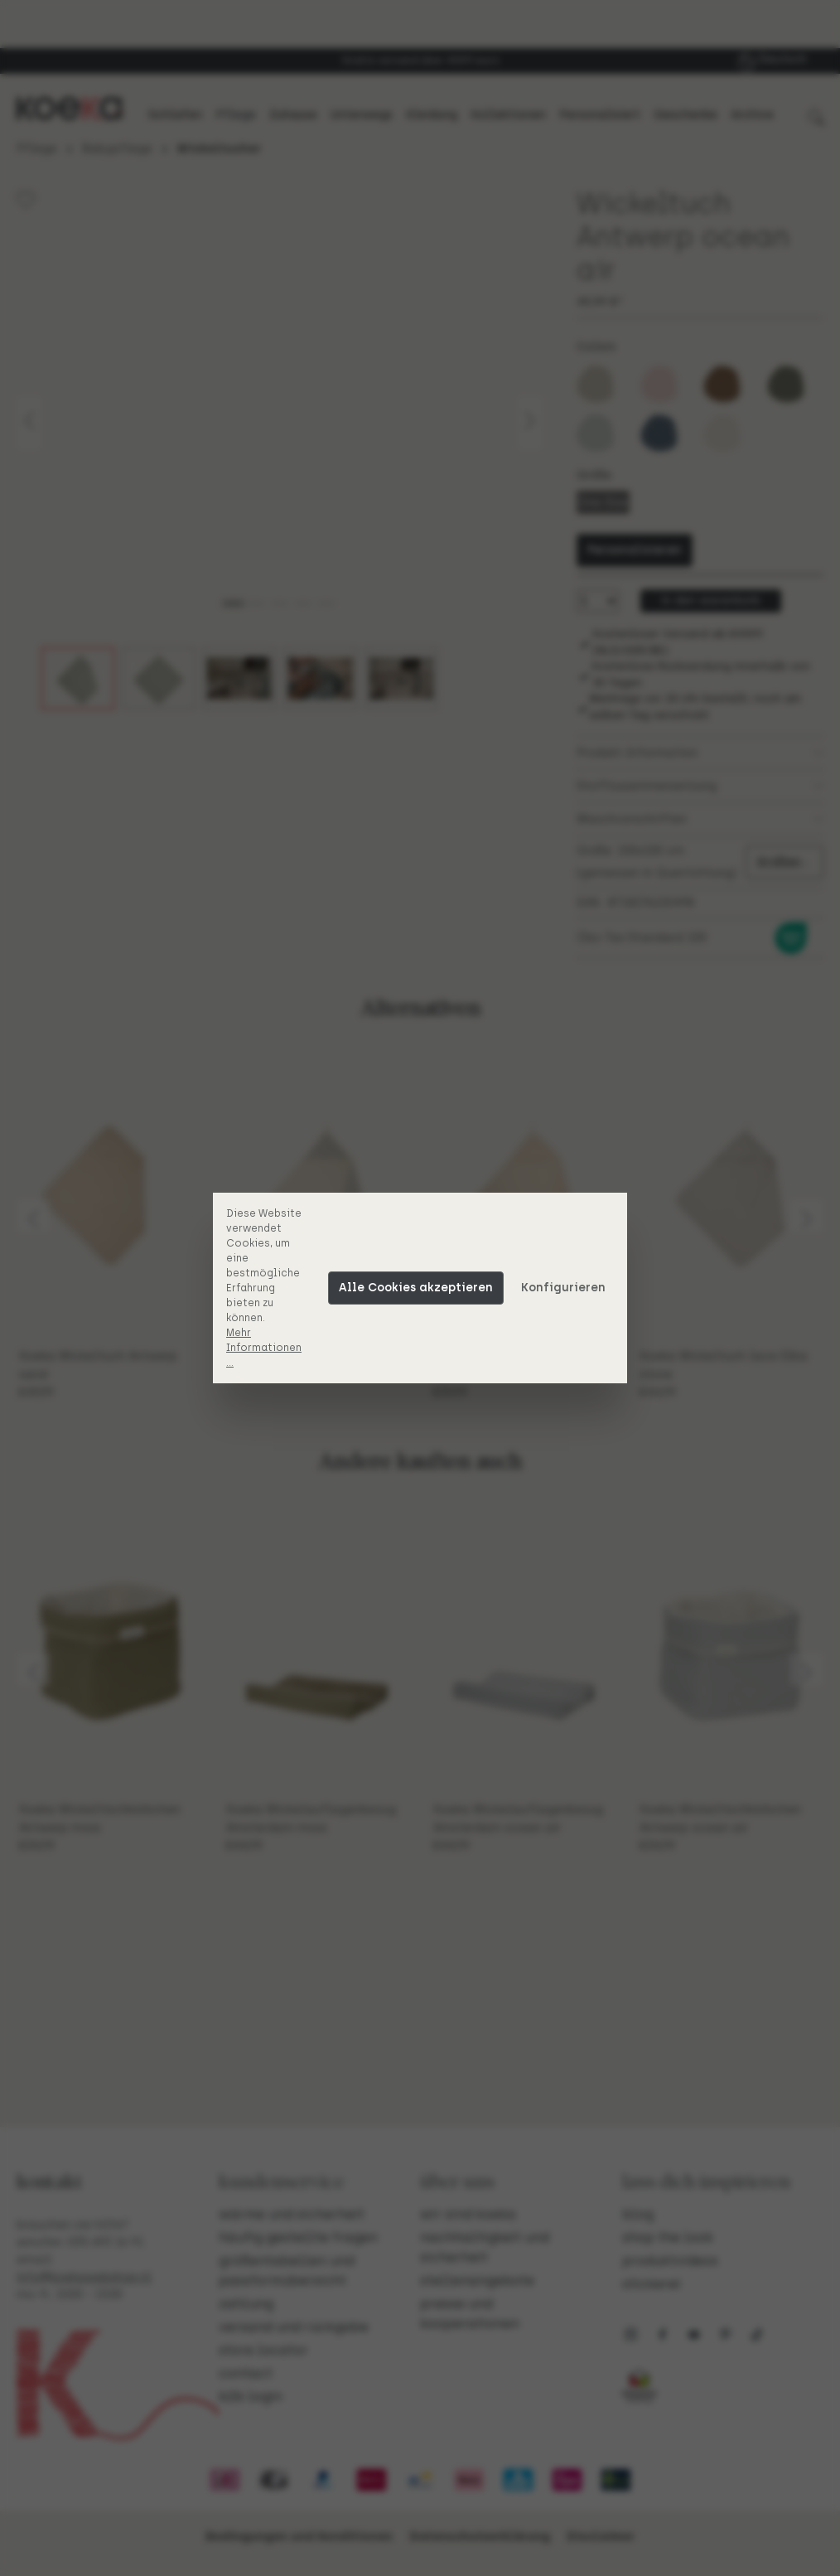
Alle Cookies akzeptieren (416, 1288)
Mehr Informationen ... (264, 1347)
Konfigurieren (563, 1288)
